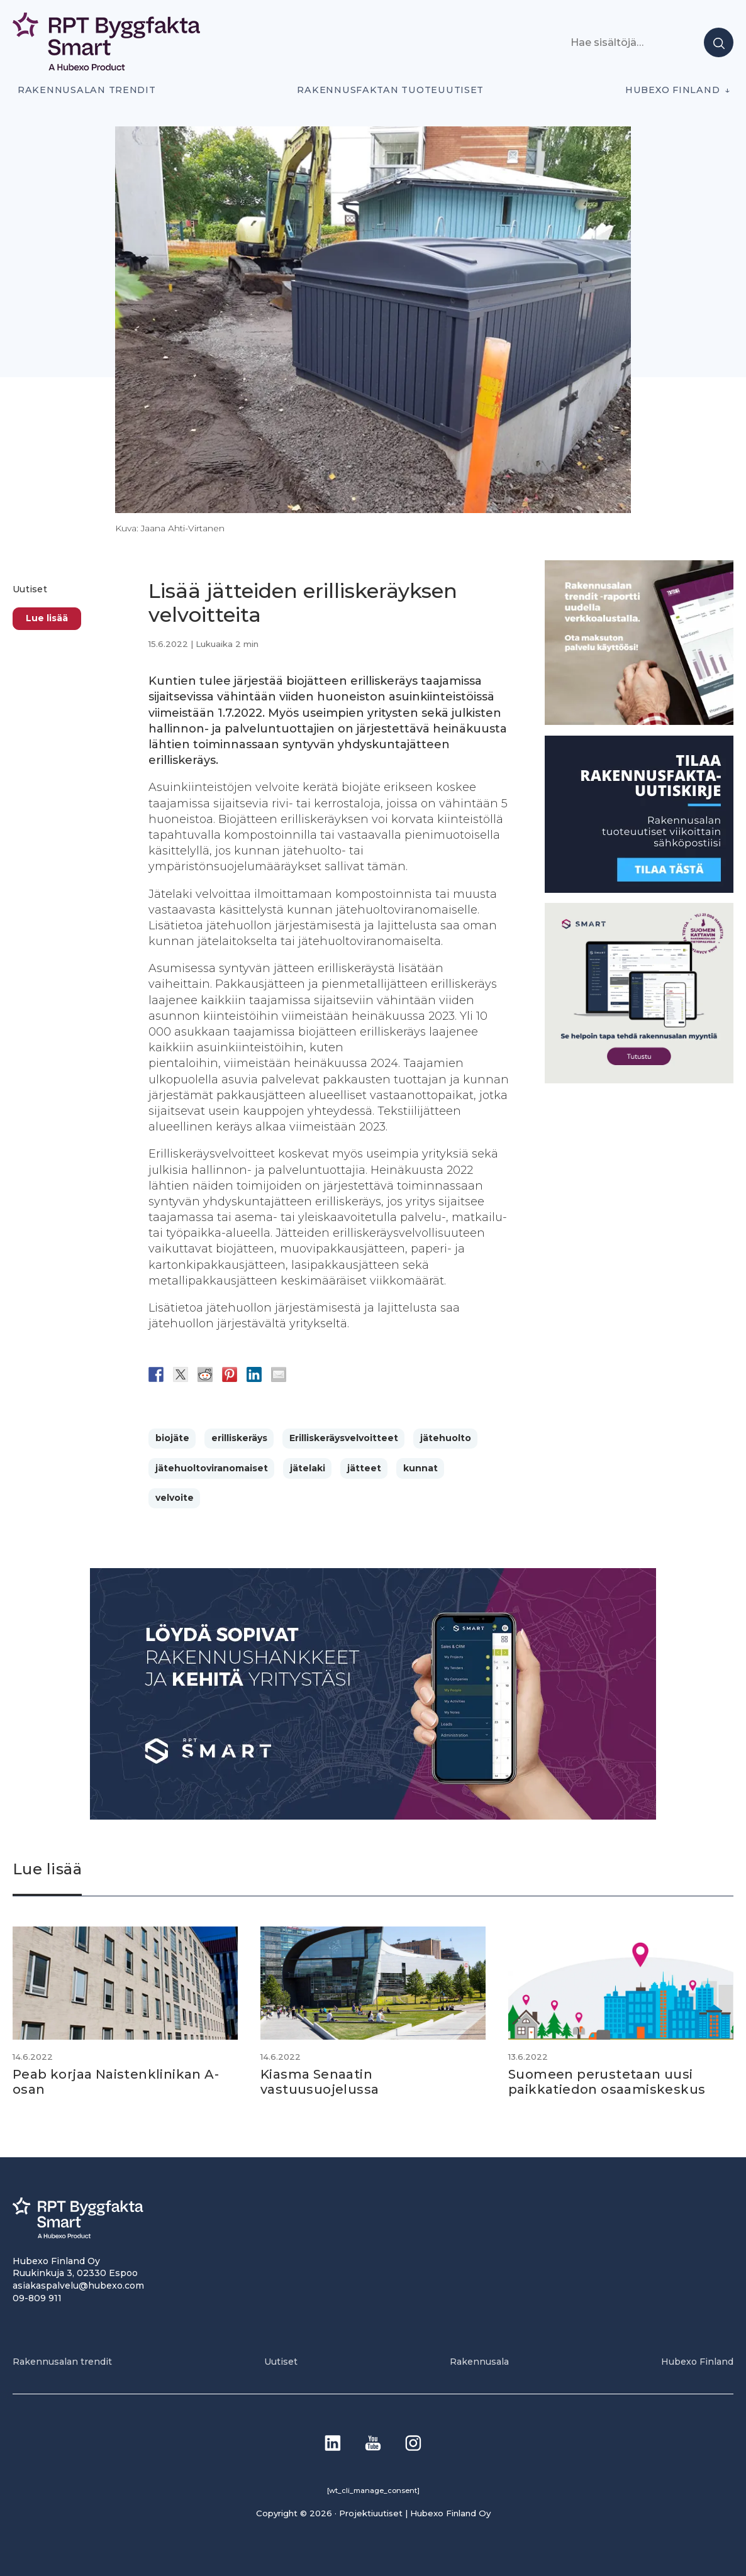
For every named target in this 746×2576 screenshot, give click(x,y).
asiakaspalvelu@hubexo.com (78, 2285)
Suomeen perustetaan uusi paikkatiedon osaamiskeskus (606, 2082)
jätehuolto (445, 1438)
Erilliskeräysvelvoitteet (343, 1438)
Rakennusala (479, 2361)
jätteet (364, 1468)
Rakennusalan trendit (87, 90)
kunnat (420, 1468)
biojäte (172, 1438)
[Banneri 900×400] (373, 1816)
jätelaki (307, 1468)
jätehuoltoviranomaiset (211, 1468)
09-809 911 (37, 2298)
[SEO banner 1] (639, 1080)
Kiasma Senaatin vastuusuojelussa (319, 2082)
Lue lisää (47, 618)
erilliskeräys (239, 1438)
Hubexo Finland (672, 90)
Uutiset (30, 589)
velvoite (174, 1497)
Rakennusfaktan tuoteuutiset (390, 90)
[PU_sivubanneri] (639, 721)
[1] (639, 889)
